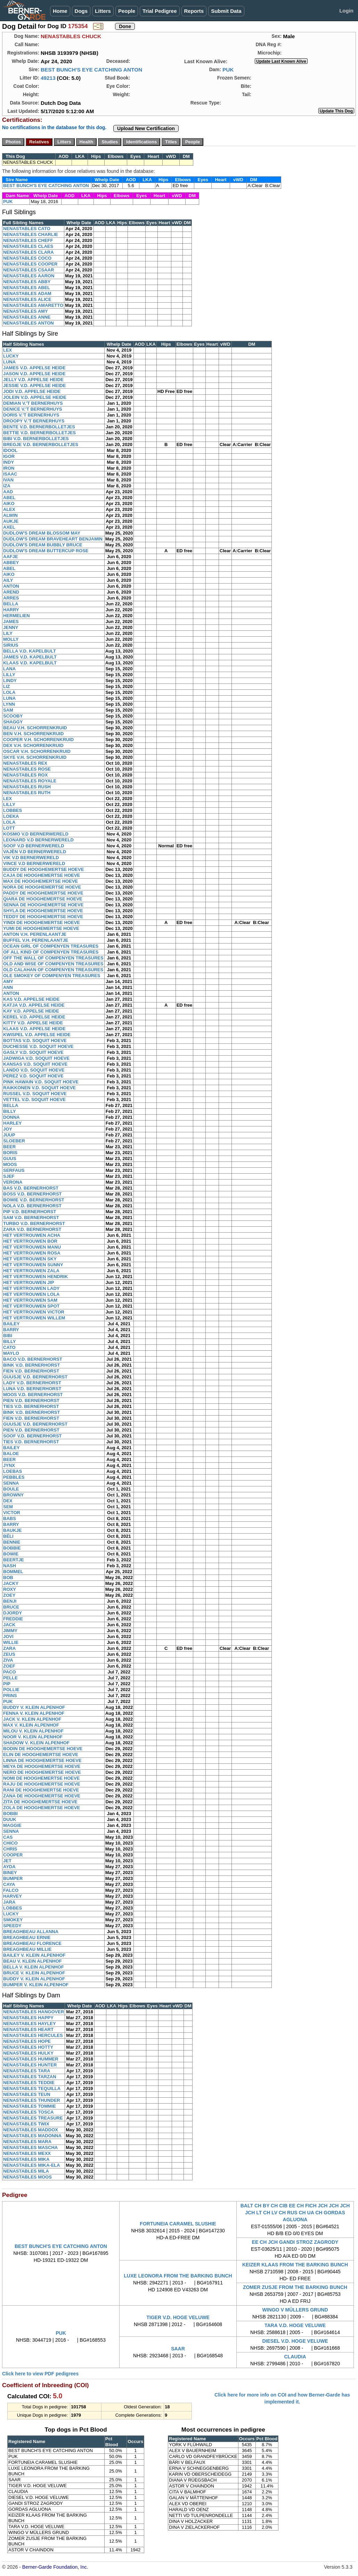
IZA (6, 485)
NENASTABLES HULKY (28, 2053)
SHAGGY (13, 721)
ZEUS (9, 1654)
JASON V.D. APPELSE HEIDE (34, 373)
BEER (9, 1146)
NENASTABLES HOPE (27, 2041)
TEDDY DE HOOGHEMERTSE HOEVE (43, 916)
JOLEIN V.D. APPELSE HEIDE (34, 397)
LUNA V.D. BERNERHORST (32, 1388)
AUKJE (10, 521)
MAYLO (11, 1353)
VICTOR (11, 1512)
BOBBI (10, 1813)
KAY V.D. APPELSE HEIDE (31, 1011)
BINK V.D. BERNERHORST (31, 1365)
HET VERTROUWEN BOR (30, 1241)
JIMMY (10, 1630)
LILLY (9, 674)
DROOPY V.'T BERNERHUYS (33, 420)
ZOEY (9, 1595)
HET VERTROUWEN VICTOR (33, 1312)
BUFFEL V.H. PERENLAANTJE (35, 940)
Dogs (81, 11)
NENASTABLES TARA (26, 2070)
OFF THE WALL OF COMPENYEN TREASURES (53, 957)
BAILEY (11, 1323)
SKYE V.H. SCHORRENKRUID (34, 757)
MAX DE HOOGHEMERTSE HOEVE (40, 881)
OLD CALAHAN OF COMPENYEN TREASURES (53, 969)
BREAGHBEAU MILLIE (27, 1949)
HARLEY (12, 1123)
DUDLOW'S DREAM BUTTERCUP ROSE (46, 550)
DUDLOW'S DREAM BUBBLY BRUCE (42, 544)
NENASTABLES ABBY (27, 281)
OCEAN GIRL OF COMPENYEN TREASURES (50, 946)
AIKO (9, 503)
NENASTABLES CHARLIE (30, 234)
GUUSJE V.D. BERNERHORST (35, 1376)
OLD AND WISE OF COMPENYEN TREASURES (53, 963)
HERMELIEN (16, 615)
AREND (11, 592)
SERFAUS (13, 1170)
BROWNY (13, 1494)
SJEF (9, 1176)
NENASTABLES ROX (25, 775)
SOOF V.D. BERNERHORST (32, 1435)
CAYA (9, 1884)
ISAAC (10, 474)
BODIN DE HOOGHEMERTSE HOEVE (42, 1748)
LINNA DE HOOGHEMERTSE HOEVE (42, 1760)
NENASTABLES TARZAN (29, 2076)
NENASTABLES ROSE (27, 769)
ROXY (9, 1589)
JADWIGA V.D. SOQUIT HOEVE (36, 1058)
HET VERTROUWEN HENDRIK (35, 1276)
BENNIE (11, 1542)
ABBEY (11, 562)
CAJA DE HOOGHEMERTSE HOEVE (41, 875)
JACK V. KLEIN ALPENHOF (32, 1719)
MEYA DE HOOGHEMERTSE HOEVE (41, 1766)
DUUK (9, 1819)
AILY (8, 580)
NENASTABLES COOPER (30, 264)
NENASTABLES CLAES (28, 246)
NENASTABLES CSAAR (28, 269)
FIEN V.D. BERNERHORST (31, 1371)
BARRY (11, 1329)
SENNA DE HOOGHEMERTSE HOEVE (43, 904)
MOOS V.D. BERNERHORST (33, 1394)
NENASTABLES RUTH (26, 792)
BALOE (11, 1453)
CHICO (10, 1843)
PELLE (10, 1677)
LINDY (10, 680)
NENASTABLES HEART (28, 2029)
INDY (8, 462)
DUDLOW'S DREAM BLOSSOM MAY (41, 533)
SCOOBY (13, 716)
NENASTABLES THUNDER (31, 2100)
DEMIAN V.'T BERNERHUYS (33, 403)
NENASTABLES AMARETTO (33, 305)
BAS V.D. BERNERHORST (30, 1188)
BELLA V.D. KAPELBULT (29, 651)
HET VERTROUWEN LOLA (31, 1294)
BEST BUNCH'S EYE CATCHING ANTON (91, 70)
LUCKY (11, 356)
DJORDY (12, 1613)
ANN (8, 987)
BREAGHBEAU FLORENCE (32, 1943)
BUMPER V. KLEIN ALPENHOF (35, 1984)
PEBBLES (13, 1477)
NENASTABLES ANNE (27, 317)
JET (7, 1860)
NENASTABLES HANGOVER (33, 2011)
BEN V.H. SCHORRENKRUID (33, 733)
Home (60, 11)
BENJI (9, 1601)
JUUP (9, 1135)
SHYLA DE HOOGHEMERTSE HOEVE (43, 910)
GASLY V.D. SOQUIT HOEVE (33, 1052)
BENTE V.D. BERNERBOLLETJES (39, 426)
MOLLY (10, 639)
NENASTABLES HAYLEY (29, 2023)
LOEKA (11, 816)
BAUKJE (12, 1530)
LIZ (6, 686)
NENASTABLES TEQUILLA (31, 2088)
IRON (9, 468)
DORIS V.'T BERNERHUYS (31, 415)
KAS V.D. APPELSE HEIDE (31, 999)
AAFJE (10, 556)
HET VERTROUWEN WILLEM (34, 1317)
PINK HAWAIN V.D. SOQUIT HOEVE (41, 1081)
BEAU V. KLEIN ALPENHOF (32, 1961)
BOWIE (10, 1553)
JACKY (10, 1583)
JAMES (11, 621)
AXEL (9, 527)
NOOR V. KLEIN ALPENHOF (33, 1736)
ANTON (11, 586)
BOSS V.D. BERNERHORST (32, 1194)
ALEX (9, 509)
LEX (7, 350)
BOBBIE (12, 1548)
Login (346, 11)
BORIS (10, 1152)
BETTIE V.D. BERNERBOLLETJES (39, 432)
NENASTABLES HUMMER (30, 2059)
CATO (9, 1347)
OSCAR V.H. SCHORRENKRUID (37, 751)
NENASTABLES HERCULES (33, 2035)
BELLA (10, 603)
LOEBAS (12, 1471)
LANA (9, 668)
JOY (7, 1129)
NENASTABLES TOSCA (28, 2112)
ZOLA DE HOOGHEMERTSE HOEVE (41, 1807)
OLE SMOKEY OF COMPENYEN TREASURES (51, 975)
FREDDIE (13, 1618)
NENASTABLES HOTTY (28, 2047)
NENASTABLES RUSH (27, 786)
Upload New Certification (146, 128)
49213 (48, 78)
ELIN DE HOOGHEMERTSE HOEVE (40, 1754)
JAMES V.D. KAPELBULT (30, 657)
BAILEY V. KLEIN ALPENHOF (34, 1955)
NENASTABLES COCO (27, 258)
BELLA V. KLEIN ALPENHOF (33, 1967)
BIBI (7, 1335)
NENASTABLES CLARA (28, 252)
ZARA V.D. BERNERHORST (32, 1229)
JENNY (10, 627)
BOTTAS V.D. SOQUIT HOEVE (35, 1040)
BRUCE (11, 1607)
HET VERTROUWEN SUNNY (33, 1264)
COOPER (13, 1854)
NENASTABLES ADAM (27, 293)
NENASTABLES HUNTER (30, 2064)
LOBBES (12, 810)
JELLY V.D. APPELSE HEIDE (33, 379)
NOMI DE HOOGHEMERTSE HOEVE (41, 1778)
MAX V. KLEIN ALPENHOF (31, 1725)
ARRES (11, 598)
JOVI (8, 1636)
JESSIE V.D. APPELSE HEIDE (34, 385)
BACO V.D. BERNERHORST (32, 1359)
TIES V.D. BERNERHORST (31, 1406)
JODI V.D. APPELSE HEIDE (31, 391)
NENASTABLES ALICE (27, 299)
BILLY (9, 1111)
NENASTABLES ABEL (26, 287)
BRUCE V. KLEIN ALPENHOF (34, 1972)
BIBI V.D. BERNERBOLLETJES (36, 438)
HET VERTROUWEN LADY (31, 1288)
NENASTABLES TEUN (26, 2094)
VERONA (13, 1182)
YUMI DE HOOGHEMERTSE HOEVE (41, 928)
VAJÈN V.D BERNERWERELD (34, 851)
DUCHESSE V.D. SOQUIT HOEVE (38, 1046)
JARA (9, 1902)
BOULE (11, 1489)
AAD (8, 491)
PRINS (10, 1695)
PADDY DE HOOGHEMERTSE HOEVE (43, 893)
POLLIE (11, 1689)
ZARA (9, 1648)
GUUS (9, 1158)
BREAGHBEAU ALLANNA (30, 1931)
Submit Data (226, 11)
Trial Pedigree (160, 11)
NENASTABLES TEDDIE (29, 2082)
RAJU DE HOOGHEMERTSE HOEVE (41, 1784)
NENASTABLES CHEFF (28, 240)
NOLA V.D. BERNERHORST (32, 1205)
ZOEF (9, 1666)
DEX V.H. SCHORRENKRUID (33, 745)
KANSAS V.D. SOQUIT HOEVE (35, 1064)
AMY (8, 981)
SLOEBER (14, 1140)
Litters (103, 11)
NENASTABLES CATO (26, 228)
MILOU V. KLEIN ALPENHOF (33, 1731)
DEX (8, 1500)
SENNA (11, 1483)
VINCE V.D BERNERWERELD (34, 863)
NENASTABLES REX (25, 763)
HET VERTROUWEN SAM (30, 1300)
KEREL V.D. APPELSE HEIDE (34, 1017)
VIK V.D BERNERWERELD (31, 857)
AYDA (9, 1866)
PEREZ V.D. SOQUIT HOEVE (33, 1076)
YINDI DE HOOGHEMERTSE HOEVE (41, 922)
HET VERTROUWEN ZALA (31, 1270)
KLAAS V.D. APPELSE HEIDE (34, 1028)
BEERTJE (13, 1559)
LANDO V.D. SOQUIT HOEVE (34, 1070)
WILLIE (10, 1642)
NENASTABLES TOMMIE (29, 2106)
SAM (8, 710)
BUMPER (13, 1878)
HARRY (11, 609)
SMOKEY (13, 1919)
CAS (8, 1837)
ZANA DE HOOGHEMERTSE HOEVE (41, 1795)
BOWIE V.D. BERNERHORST (33, 1199)
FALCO (10, 1890)
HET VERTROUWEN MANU (32, 1247)
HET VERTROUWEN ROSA (31, 1253)
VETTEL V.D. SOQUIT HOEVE (34, 1099)
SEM (8, 1506)
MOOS (10, 1164)
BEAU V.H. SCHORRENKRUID (35, 727)
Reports (194, 11)
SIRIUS (10, 645)
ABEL (9, 497)
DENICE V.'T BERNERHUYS (32, 409)
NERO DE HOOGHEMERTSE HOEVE (42, 1772)
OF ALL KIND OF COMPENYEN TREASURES (50, 952)
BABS (9, 1518)
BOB (8, 1577)
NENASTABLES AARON (28, 275)
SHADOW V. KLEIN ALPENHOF (36, 1742)
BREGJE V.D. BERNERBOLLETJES (40, 444)
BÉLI (8, 1536)
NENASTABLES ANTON (28, 323)
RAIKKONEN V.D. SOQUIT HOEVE (39, 1087)
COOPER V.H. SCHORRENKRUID (38, 739)
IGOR (9, 456)
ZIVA (8, 1660)
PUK (228, 70)
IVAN (8, 480)
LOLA (9, 692)
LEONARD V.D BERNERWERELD (38, 839)
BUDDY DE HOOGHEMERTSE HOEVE (43, 869)
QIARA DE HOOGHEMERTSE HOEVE (42, 898)
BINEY (10, 1872)
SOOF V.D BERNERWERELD (33, 845)
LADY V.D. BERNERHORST (32, 1382)
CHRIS (10, 1849)
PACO (9, 1672)
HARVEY (12, 1896)
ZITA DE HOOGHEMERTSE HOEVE (40, 1801)
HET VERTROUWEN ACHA (31, 1235)
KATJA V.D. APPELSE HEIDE (34, 1005)
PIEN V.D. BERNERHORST (31, 1400)
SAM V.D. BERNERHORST (31, 1217)
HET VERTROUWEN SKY (30, 1258)
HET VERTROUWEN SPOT (31, 1306)
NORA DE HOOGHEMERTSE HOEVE (42, 887)
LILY (8, 633)
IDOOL (10, 450)
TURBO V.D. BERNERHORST (34, 1223)
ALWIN (10, 515)
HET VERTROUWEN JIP (28, 1282)
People (126, 11)
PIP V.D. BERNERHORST (29, 1211)
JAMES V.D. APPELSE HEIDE (34, 367)
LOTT (9, 828)
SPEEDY (12, 1925)
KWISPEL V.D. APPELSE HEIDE (37, 1034)
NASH (9, 1565)
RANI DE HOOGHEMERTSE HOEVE (41, 1790)
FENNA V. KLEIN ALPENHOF (33, 1713)
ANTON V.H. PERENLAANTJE (34, 934)
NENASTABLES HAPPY (28, 2017)
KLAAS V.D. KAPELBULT (30, 662)
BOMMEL (13, 1571)
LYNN (9, 704)
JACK (9, 1624)
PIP (6, 1683)
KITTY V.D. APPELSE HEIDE (33, 1022)
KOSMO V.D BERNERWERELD (35, 834)
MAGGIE (12, 1825)
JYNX (9, 1465)
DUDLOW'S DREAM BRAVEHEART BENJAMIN (53, 539)
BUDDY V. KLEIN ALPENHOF (34, 1707)
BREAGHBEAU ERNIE (27, 1937)
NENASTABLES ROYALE (29, 780)
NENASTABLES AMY (25, 311)
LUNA (9, 361)
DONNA (11, 1117)
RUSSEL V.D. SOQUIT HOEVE (35, 1093)
